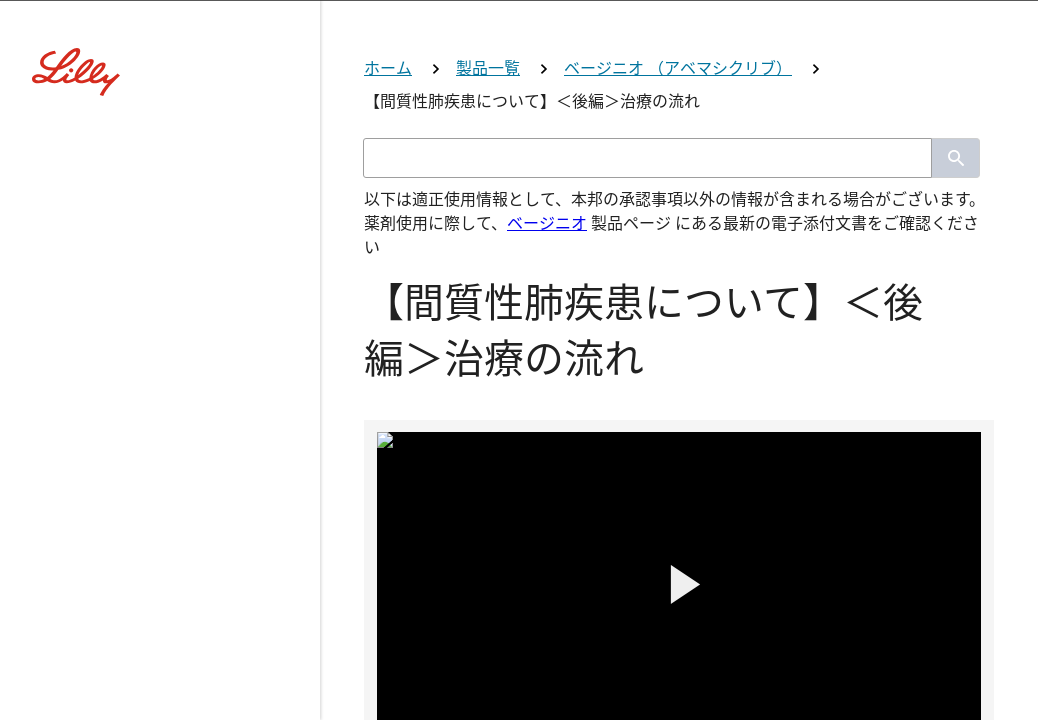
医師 (519, 475)
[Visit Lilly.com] (519, 140)
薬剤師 (519, 554)
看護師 (519, 632)
